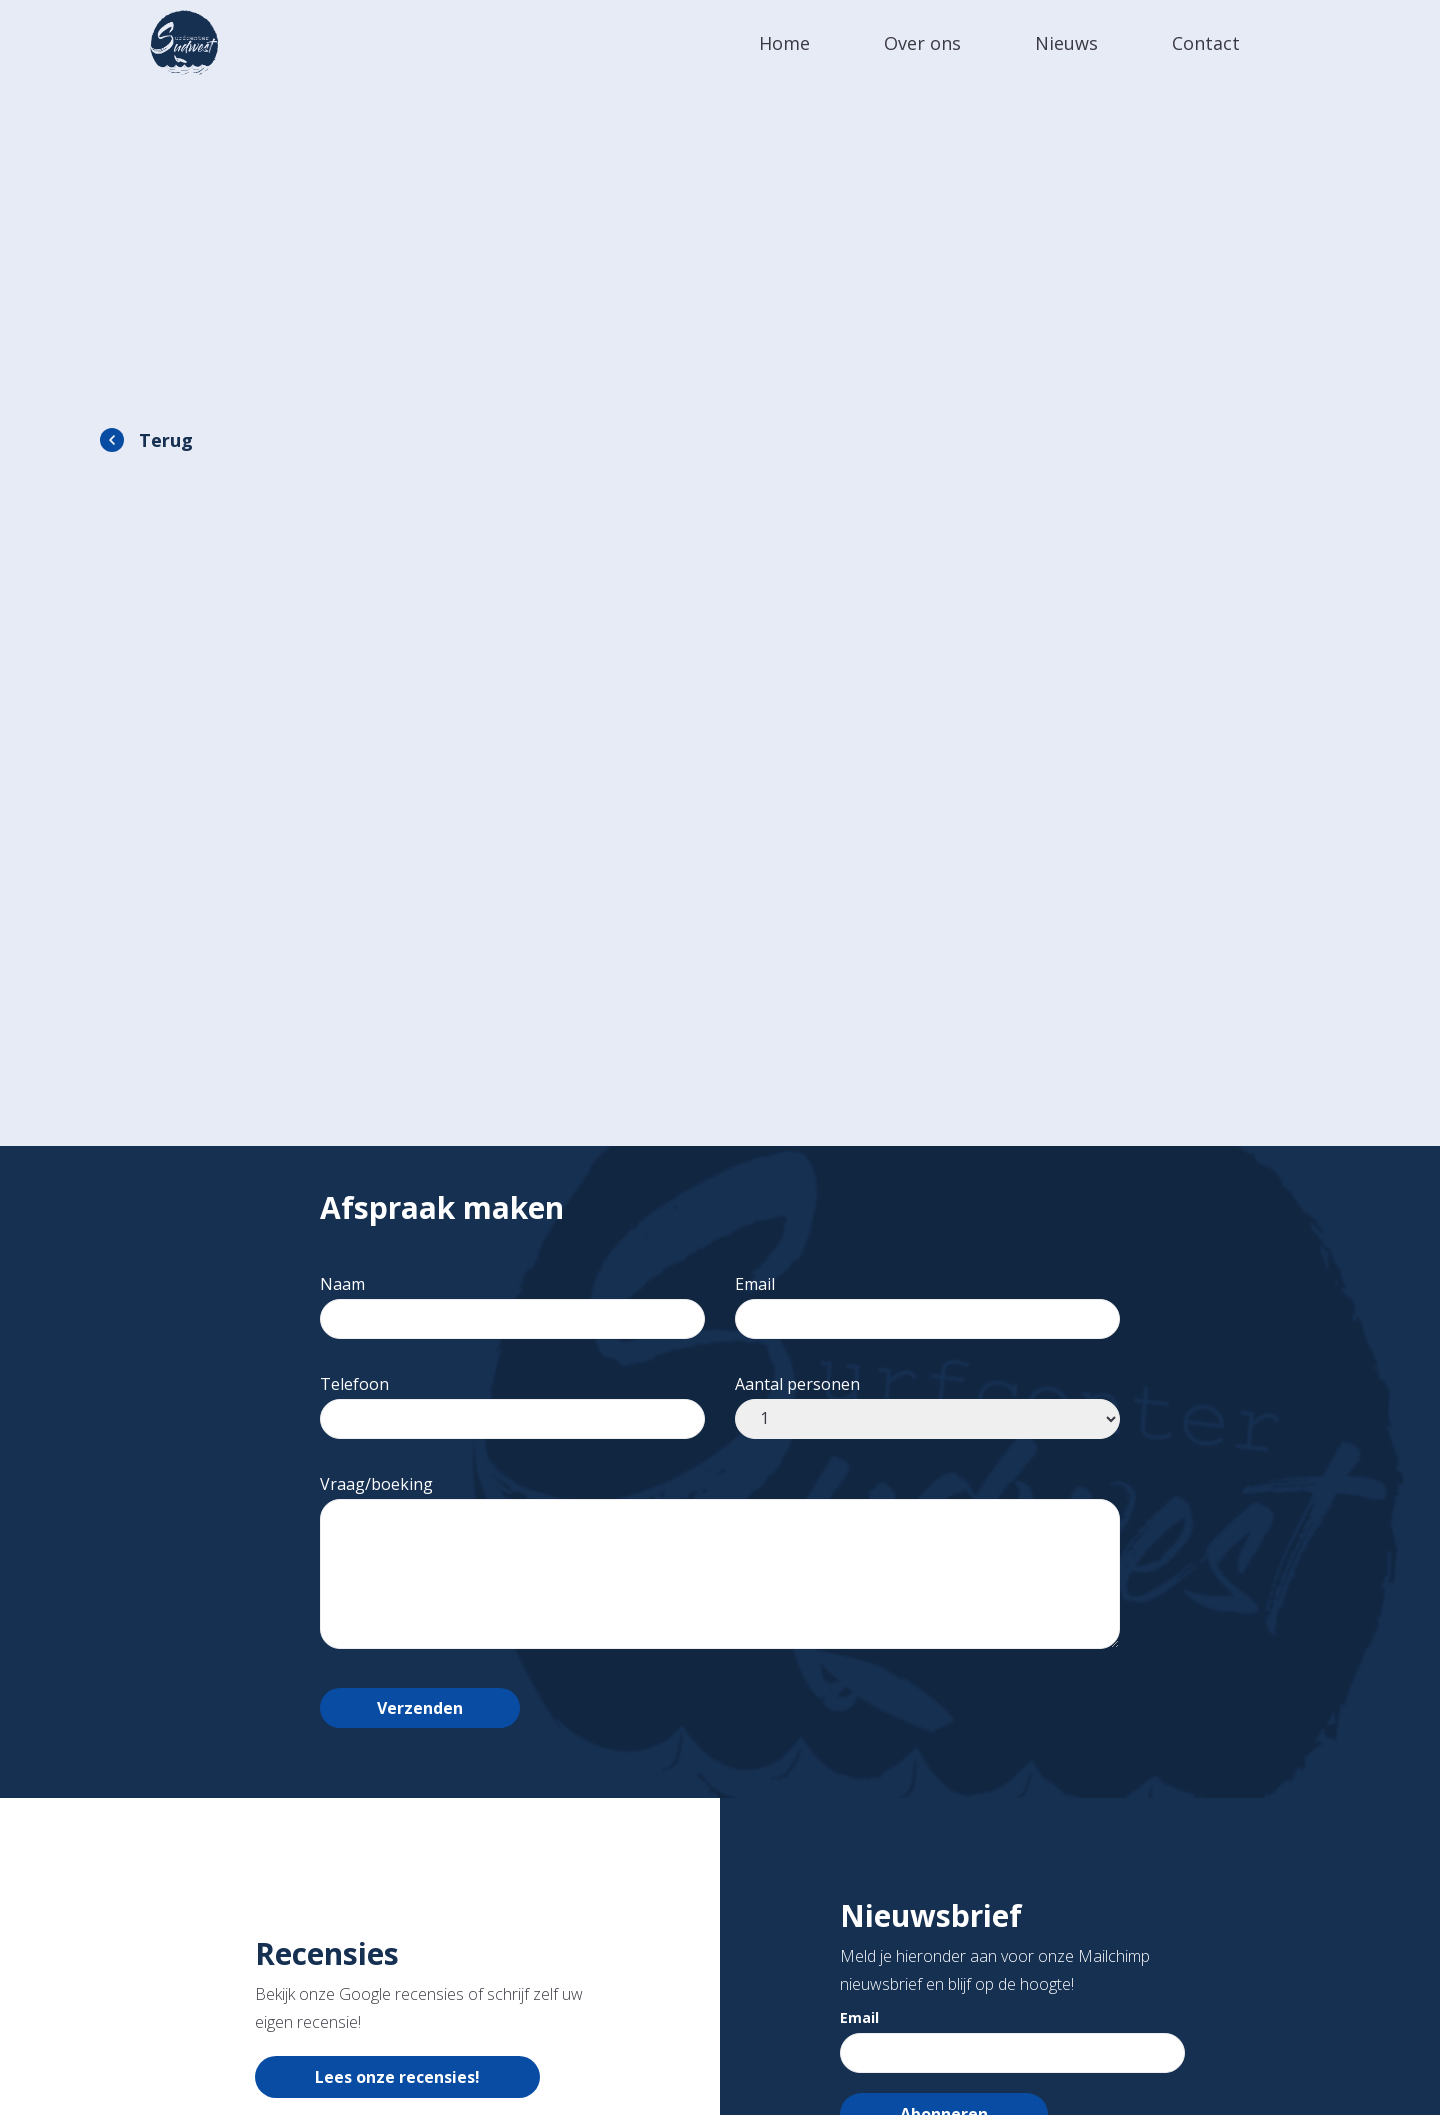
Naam (512, 1301)
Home (784, 43)
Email (927, 1301)
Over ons (922, 43)
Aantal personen (927, 1401)
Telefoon (512, 1401)
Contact (1206, 43)
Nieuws (1066, 43)
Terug (166, 440)
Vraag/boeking (720, 1563)
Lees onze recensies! (397, 2077)
